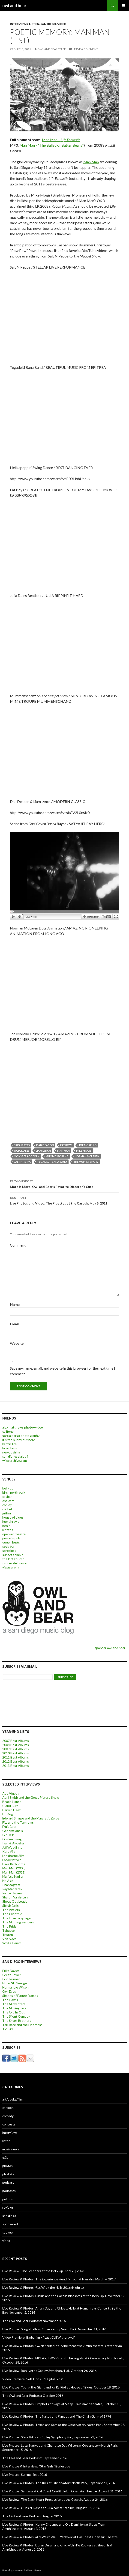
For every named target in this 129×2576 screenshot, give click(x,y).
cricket (7, 1509)
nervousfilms (11, 1452)
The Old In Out (13, 2012)
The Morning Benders (18, 1922)
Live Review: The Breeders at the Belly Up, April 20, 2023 (43, 2271)
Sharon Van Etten (15, 1897)
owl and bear (14, 5)
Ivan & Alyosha (13, 1843)
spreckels (9, 1551)
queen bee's (11, 1542)
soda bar (8, 1546)
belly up (7, 1488)
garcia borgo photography (20, 1436)
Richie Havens (12, 1893)
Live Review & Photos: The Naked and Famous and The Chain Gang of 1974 (56, 2416)
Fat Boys (66, 1145)
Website (17, 1343)
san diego (48, 24)
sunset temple (12, 1555)
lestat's (7, 1530)
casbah (7, 1496)
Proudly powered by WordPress (22, 2570)
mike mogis (83, 1150)
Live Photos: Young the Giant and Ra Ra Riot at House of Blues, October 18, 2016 (61, 2387)
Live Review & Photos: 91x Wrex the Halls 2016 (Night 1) (43, 2287)
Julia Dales (21, 1150)
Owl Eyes (9, 1991)
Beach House (11, 1802)
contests (8, 2124)
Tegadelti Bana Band (52, 1161)
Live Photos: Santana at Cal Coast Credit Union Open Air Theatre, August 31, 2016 (62, 2491)
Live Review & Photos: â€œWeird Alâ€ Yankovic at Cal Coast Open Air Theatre (60, 2537)
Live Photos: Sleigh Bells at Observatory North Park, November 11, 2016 (54, 2329)
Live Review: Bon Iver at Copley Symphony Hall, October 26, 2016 (49, 2371)
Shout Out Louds (14, 1901)
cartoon (8, 2108)
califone (8, 1431)
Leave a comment (85, 49)
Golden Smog (12, 1839)
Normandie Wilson (15, 1987)
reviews (8, 2207)
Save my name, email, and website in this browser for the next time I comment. (62, 1371)
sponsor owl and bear (111, 1648)
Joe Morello (88, 1145)
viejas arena (10, 1567)
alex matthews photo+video (22, 1427)
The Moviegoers (14, 2008)
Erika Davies (11, 1971)
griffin (6, 1513)
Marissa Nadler (13, 1876)
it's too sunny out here (18, 1440)
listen (34, 24)
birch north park (13, 1492)
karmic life (9, 1444)
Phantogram (11, 1885)
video (61, 24)
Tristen (7, 1935)
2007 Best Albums (15, 1741)
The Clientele (12, 1914)
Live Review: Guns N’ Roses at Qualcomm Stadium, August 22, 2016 (51, 2508)
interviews (19, 24)
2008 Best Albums (15, 1745)
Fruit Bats (9, 1826)
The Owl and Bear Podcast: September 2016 (34, 2458)
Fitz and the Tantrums (18, 1822)
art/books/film (12, 2099)
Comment (18, 1245)
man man (63, 1150)
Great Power (11, 1975)
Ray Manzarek (12, 1889)
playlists (8, 2174)
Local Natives (11, 1860)
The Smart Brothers (16, 2020)
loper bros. (10, 1448)
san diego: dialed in (16, 1456)
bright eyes (22, 1145)
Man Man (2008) (13, 1868)
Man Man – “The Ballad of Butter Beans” (51, 145)
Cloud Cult (10, 1806)
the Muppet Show (85, 1161)
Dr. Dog (7, 1814)
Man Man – (61, 139)
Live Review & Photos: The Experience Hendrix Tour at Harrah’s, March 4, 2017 (59, 2279)
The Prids (9, 1926)
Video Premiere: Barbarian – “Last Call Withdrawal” (38, 2337)
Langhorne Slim (13, 1856)
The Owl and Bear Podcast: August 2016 (32, 2516)
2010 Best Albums (15, 1753)
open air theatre (14, 1534)
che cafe (8, 1501)
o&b (5, 2157)
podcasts (9, 2191)
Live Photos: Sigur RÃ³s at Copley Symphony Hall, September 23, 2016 (52, 2437)
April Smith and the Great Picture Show (30, 1797)
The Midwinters (13, 2004)
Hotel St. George (14, 1983)
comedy (8, 2116)
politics (7, 2199)
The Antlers (11, 1910)
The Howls (10, 2000)
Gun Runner (11, 1979)
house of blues (13, 1517)
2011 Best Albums (15, 1757)
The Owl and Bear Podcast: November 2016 (34, 2321)
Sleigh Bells (10, 1905)
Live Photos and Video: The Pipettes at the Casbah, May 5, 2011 (64, 1200)
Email (14, 1324)
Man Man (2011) (13, 1872)
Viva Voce (9, 1939)
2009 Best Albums (15, 1749)
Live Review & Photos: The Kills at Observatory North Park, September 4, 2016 (59, 2483)
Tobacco (8, 1930)
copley (7, 1505)
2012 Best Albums (15, 1761)
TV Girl (7, 2029)
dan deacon (45, 1145)
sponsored (10, 2224)
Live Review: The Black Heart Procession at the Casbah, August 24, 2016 (55, 2499)
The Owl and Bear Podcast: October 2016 (32, 2395)
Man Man (91, 162)
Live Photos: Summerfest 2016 (24, 2474)
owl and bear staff (51, 49)
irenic (6, 1526)
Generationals (12, 1831)
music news (10, 2149)
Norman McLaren (87, 1156)
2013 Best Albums (15, 1766)
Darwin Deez (11, 1810)
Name (15, 1304)
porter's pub (11, 1538)
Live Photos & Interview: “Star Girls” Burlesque (36, 2466)
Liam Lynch (43, 1150)
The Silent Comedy (16, 2016)
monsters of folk (26, 1156)
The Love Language (16, 1918)
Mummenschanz (57, 1156)
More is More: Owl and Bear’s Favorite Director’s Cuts (64, 1183)
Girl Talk (8, 1835)
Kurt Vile (8, 1851)
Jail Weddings (12, 1847)
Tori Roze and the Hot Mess (22, 2025)
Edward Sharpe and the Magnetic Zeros (30, 1818)
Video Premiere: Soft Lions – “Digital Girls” (32, 2379)
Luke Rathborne (13, 1864)
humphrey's (10, 1521)
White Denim (11, 1943)
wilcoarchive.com (14, 1460)
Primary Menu (123, 5)
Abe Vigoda (10, 1793)
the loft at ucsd (13, 1559)
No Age (7, 1881)
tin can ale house (14, 1563)
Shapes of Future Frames (20, 1996)
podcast (8, 2182)
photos (7, 2166)
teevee (7, 2232)
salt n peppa (22, 1161)
